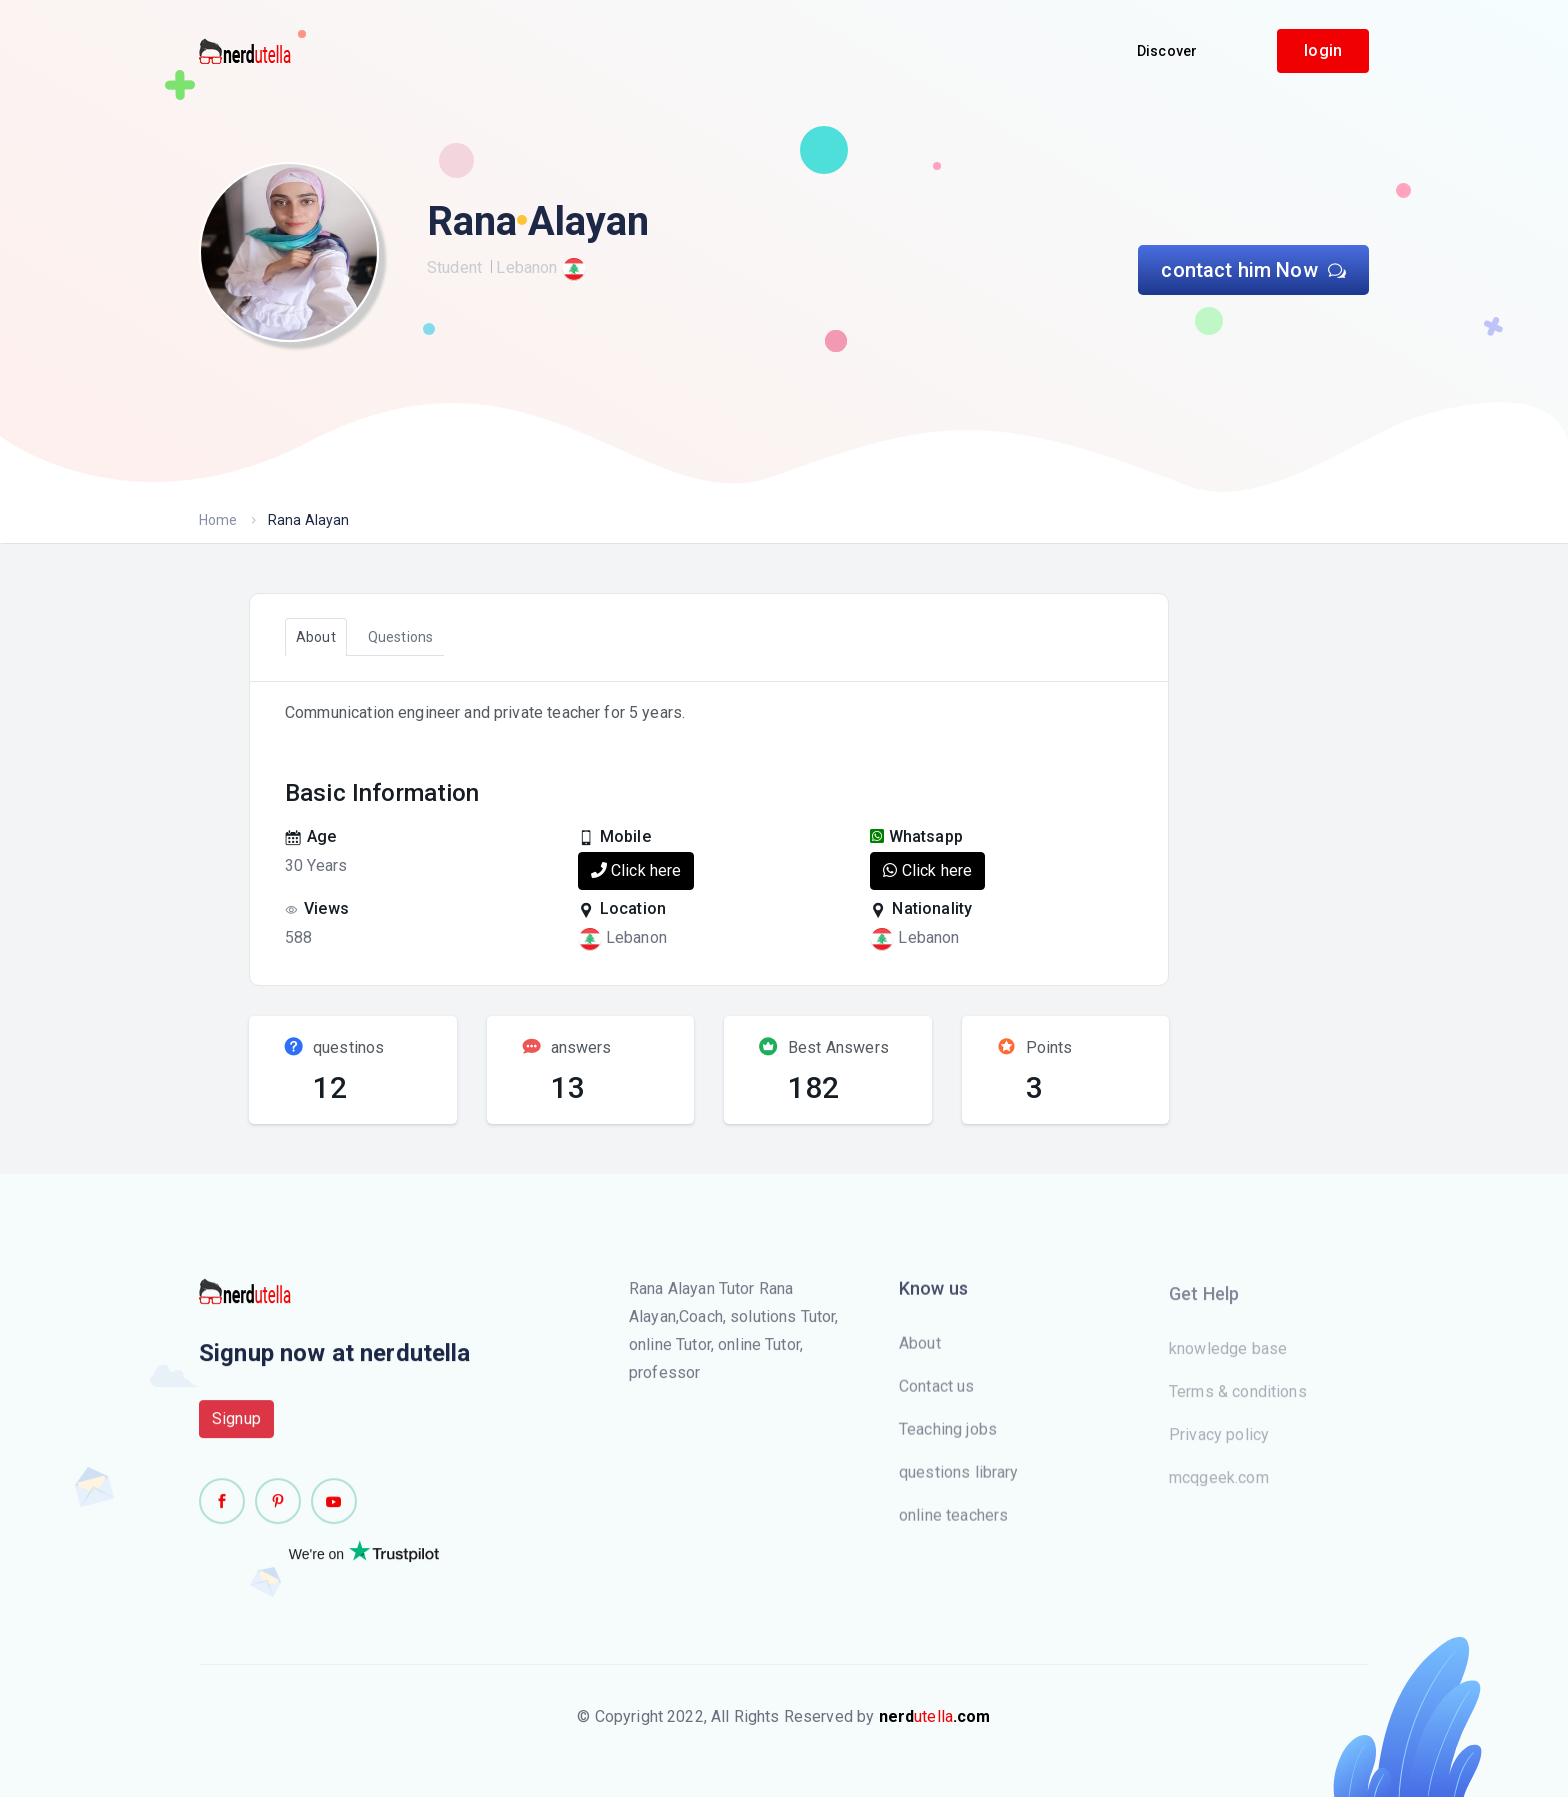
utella (935, 1716)
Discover (1167, 51)
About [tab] (316, 637)
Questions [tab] (400, 637)
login (1323, 50)
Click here (636, 870)
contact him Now (1253, 270)
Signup (236, 1429)
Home (218, 520)
